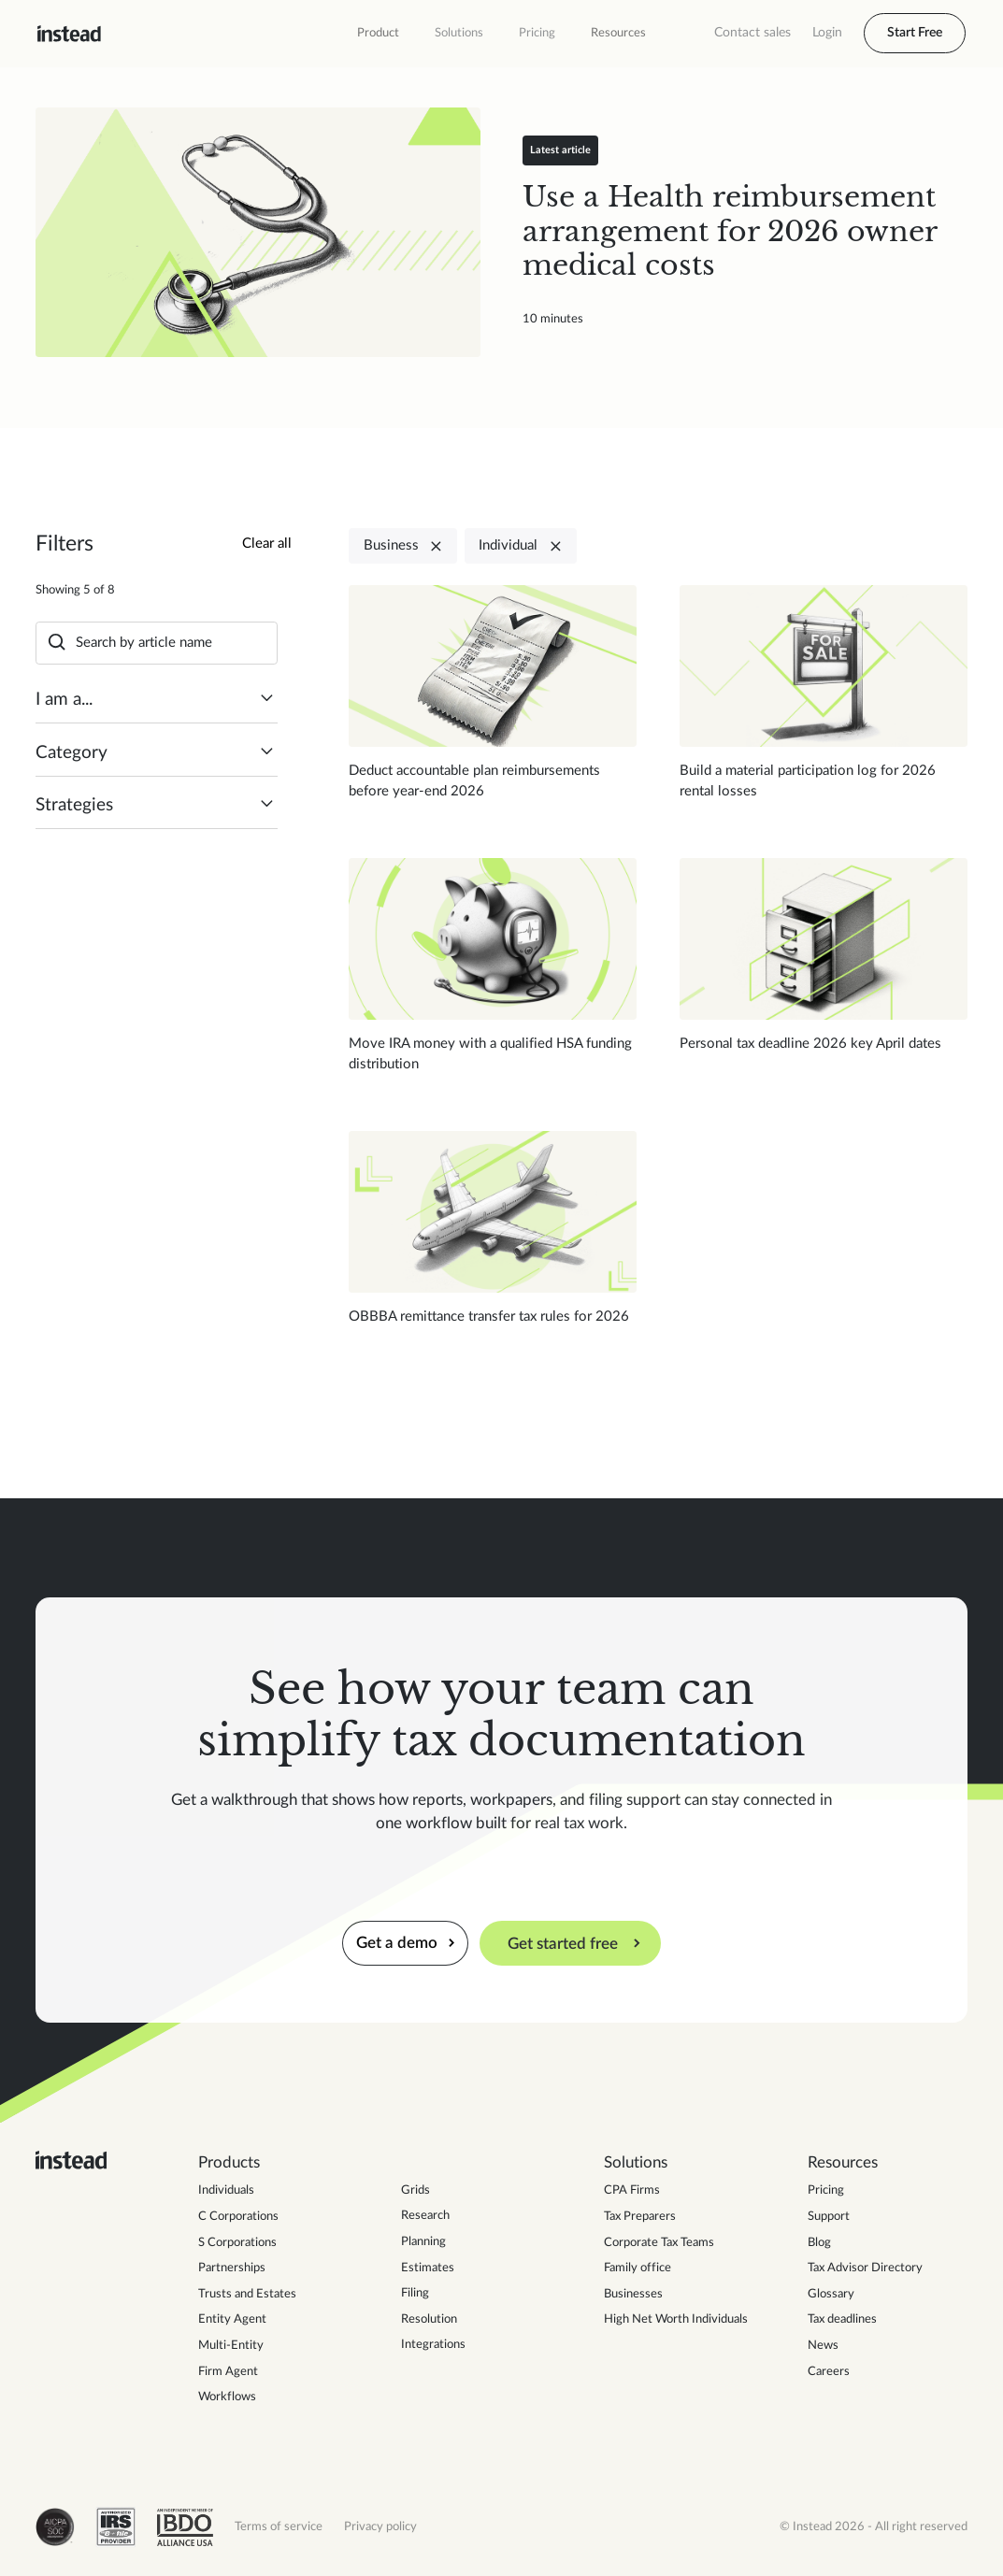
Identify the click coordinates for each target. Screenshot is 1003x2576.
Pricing (537, 32)
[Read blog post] (258, 232)
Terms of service (278, 2526)
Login (827, 32)
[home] (69, 33)
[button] (378, 33)
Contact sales (752, 32)
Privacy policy (380, 2526)
